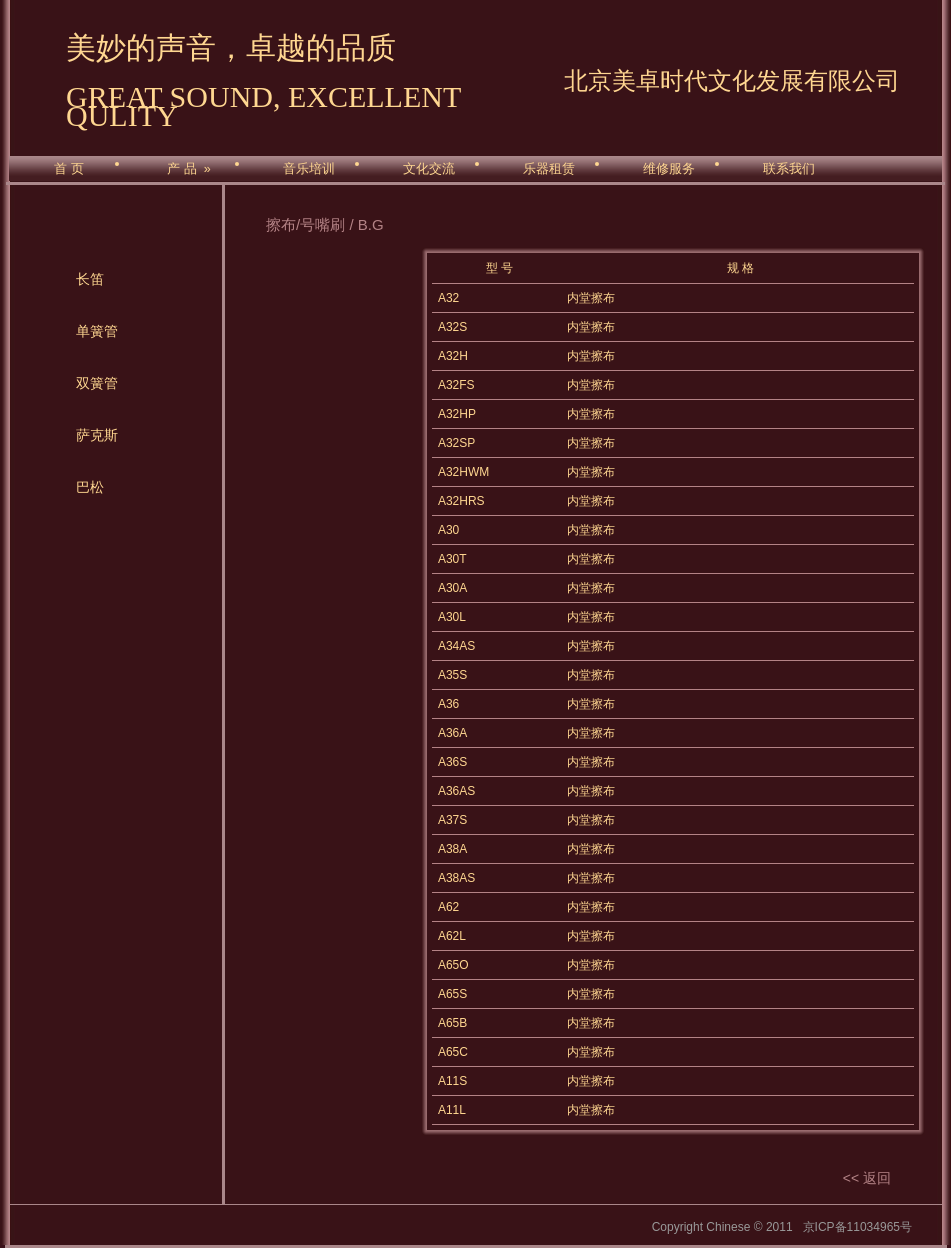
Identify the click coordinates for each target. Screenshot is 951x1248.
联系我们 (789, 169)
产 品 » (188, 169)
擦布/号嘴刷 (305, 224)
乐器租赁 (549, 169)
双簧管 (97, 383)
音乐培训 (309, 169)
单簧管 (97, 331)
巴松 (90, 487)
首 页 (68, 169)
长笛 (90, 279)
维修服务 (669, 169)
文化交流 (429, 169)
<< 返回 (867, 1178)
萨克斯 (97, 435)
